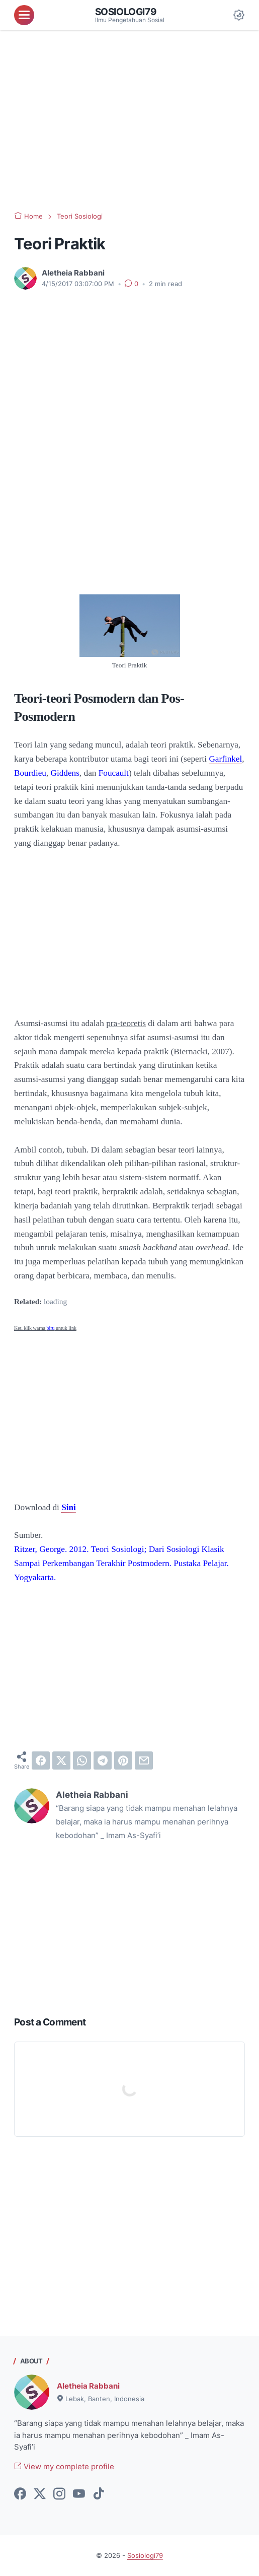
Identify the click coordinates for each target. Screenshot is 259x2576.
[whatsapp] (82, 1760)
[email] (144, 1760)
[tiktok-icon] (99, 2494)
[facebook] (41, 1760)
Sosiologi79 (126, 12)
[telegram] (103, 1760)
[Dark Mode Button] (239, 15)
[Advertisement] (129, 120)
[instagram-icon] (59, 2494)
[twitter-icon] (40, 2494)
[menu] (24, 15)
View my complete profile (64, 2466)
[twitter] (61, 1760)
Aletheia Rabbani (88, 2386)
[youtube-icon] (79, 2494)
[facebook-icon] (20, 2494)
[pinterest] (123, 1760)
